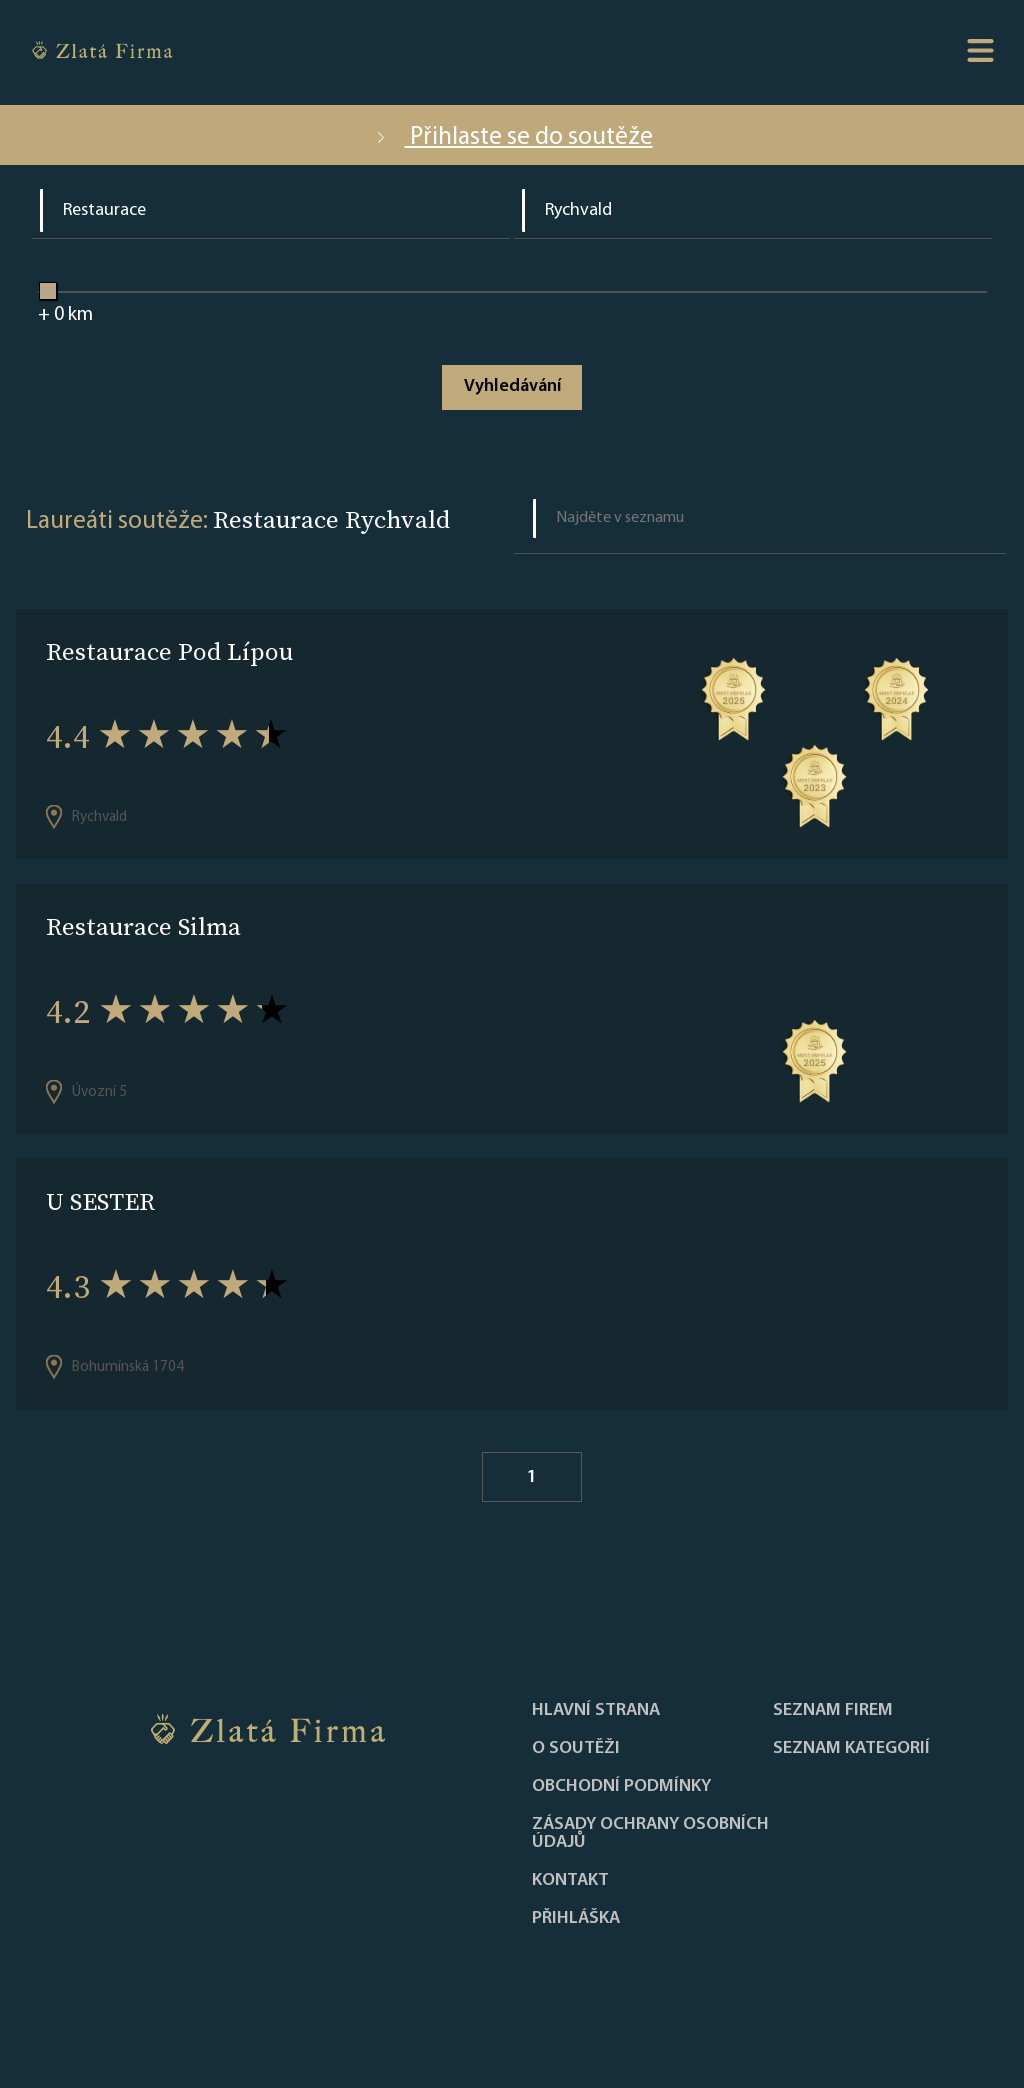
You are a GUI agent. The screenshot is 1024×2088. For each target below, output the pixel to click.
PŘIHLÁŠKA (576, 1919)
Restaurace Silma (143, 926)
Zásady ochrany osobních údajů (650, 1834)
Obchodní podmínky (621, 1787)
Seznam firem (833, 1711)
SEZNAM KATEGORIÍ (851, 1749)
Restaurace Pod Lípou (169, 651)
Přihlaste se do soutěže (512, 137)
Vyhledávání (512, 386)
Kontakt (570, 1881)
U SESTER (100, 1201)
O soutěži (576, 1749)
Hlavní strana (596, 1711)
